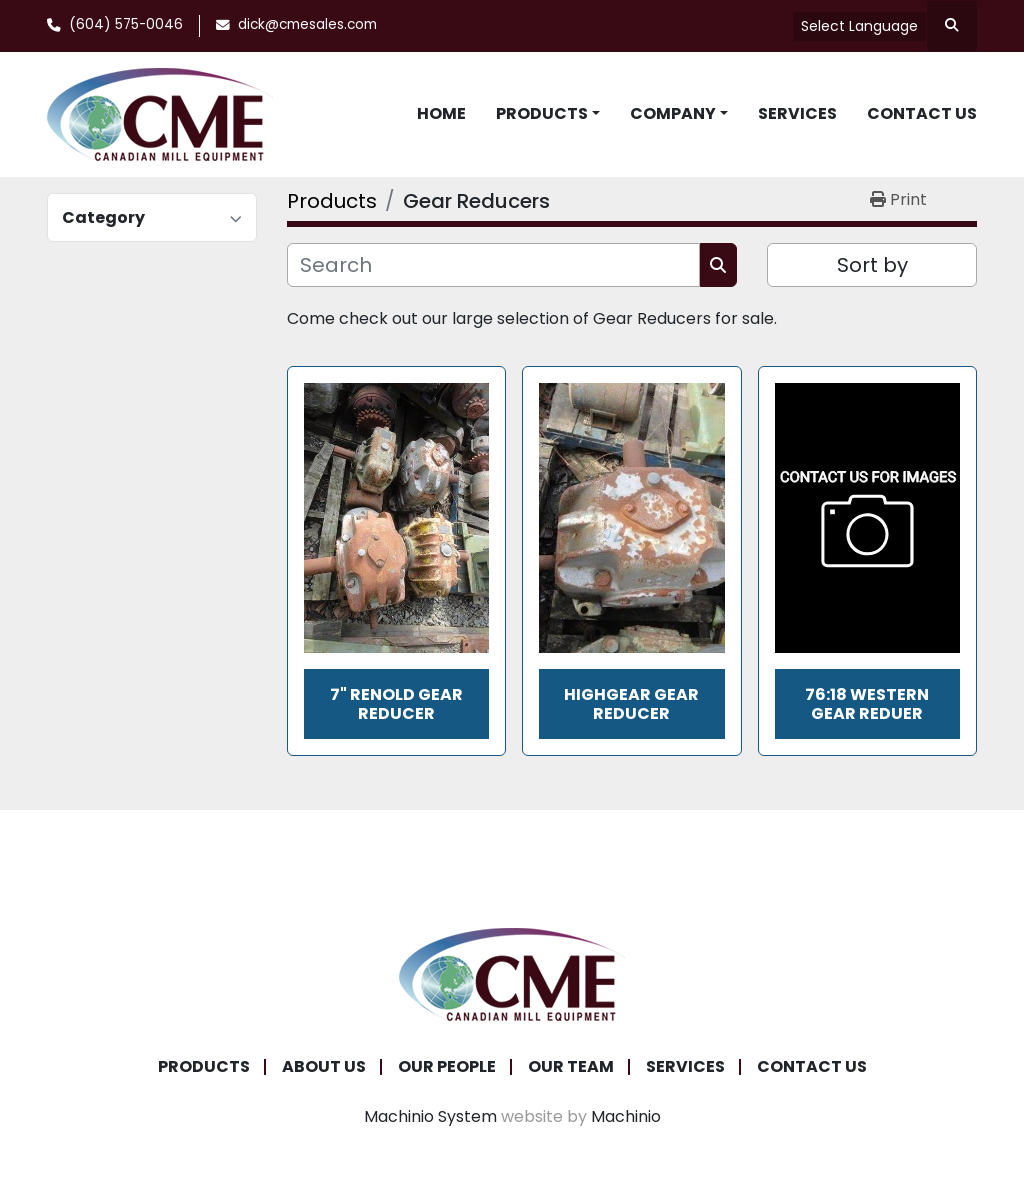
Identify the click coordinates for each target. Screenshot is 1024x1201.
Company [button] (673, 113)
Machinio (626, 1116)
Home (441, 113)
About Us (324, 1066)
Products (542, 113)
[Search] (493, 265)
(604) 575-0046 (126, 24)
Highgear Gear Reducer (631, 704)
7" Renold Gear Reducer (396, 704)
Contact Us (922, 113)
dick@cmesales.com (307, 24)
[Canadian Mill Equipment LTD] (512, 973)
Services (797, 113)
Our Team (571, 1066)
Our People (447, 1066)
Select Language (859, 26)
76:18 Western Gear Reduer (867, 704)
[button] (548, 114)
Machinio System (430, 1116)
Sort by (872, 265)
